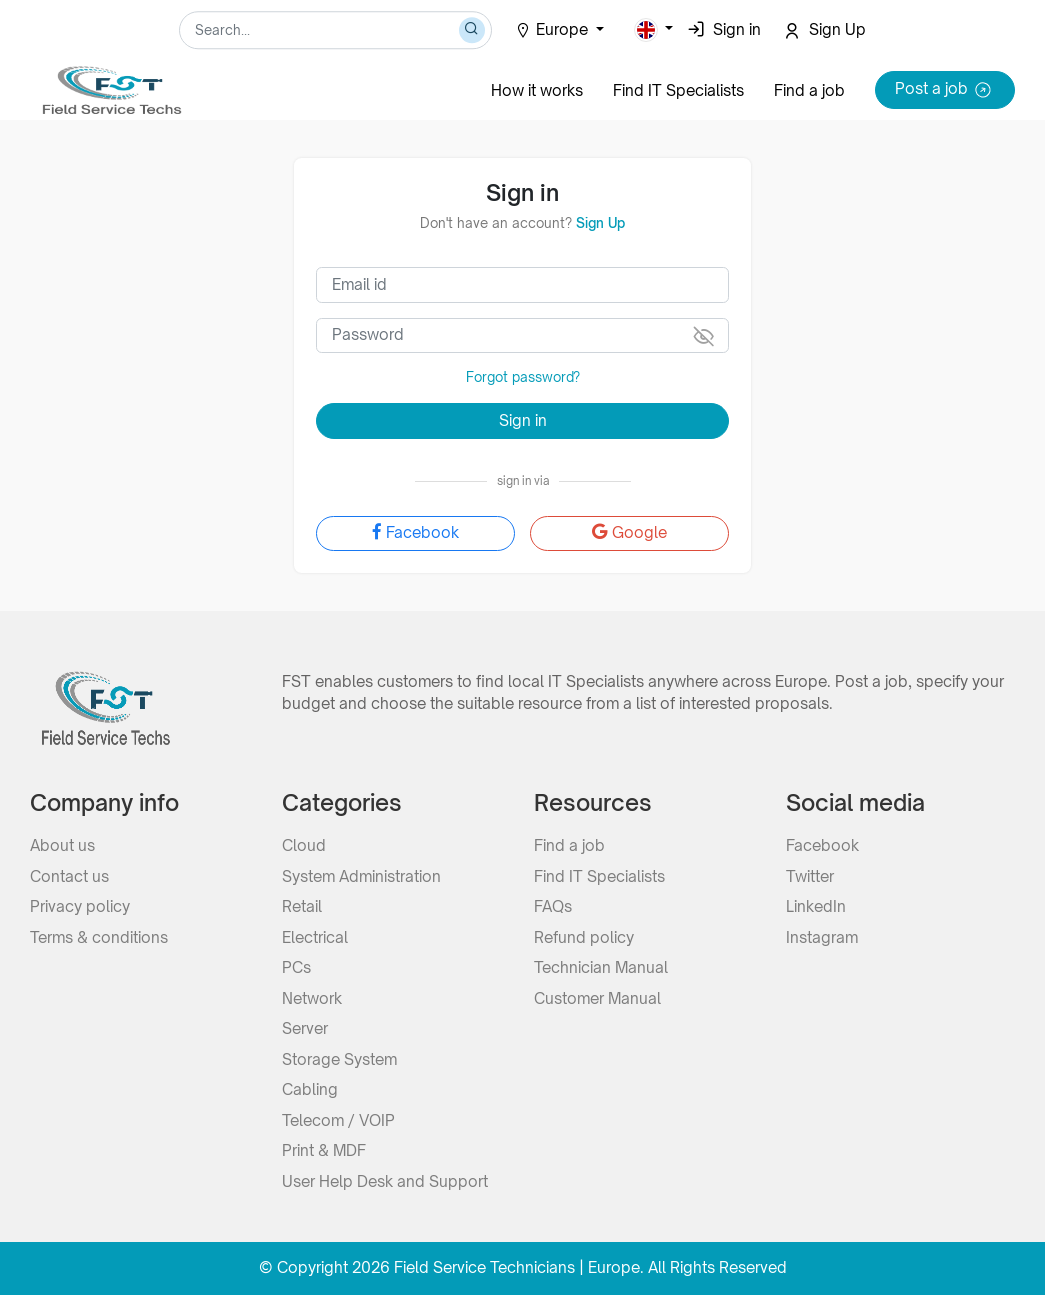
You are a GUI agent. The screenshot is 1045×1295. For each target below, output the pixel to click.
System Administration (361, 876)
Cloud (304, 845)
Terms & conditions (99, 937)
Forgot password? (523, 377)
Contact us (69, 876)
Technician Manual (601, 967)
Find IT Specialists (678, 90)
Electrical (315, 937)
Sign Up (600, 223)
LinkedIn (816, 906)
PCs (296, 967)
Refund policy (584, 937)
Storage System (339, 1059)
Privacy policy (80, 906)
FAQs (553, 906)
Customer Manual (597, 998)
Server (305, 1028)
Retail (302, 906)
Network (312, 998)
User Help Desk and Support (385, 1181)
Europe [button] (553, 29)
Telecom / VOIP (338, 1120)
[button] (654, 30)
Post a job (945, 90)
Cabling (310, 1089)
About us (62, 845)
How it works (537, 90)
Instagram (822, 937)
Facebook (416, 532)
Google (629, 532)
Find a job (809, 90)
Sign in (523, 420)
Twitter (810, 876)
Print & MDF (324, 1150)
